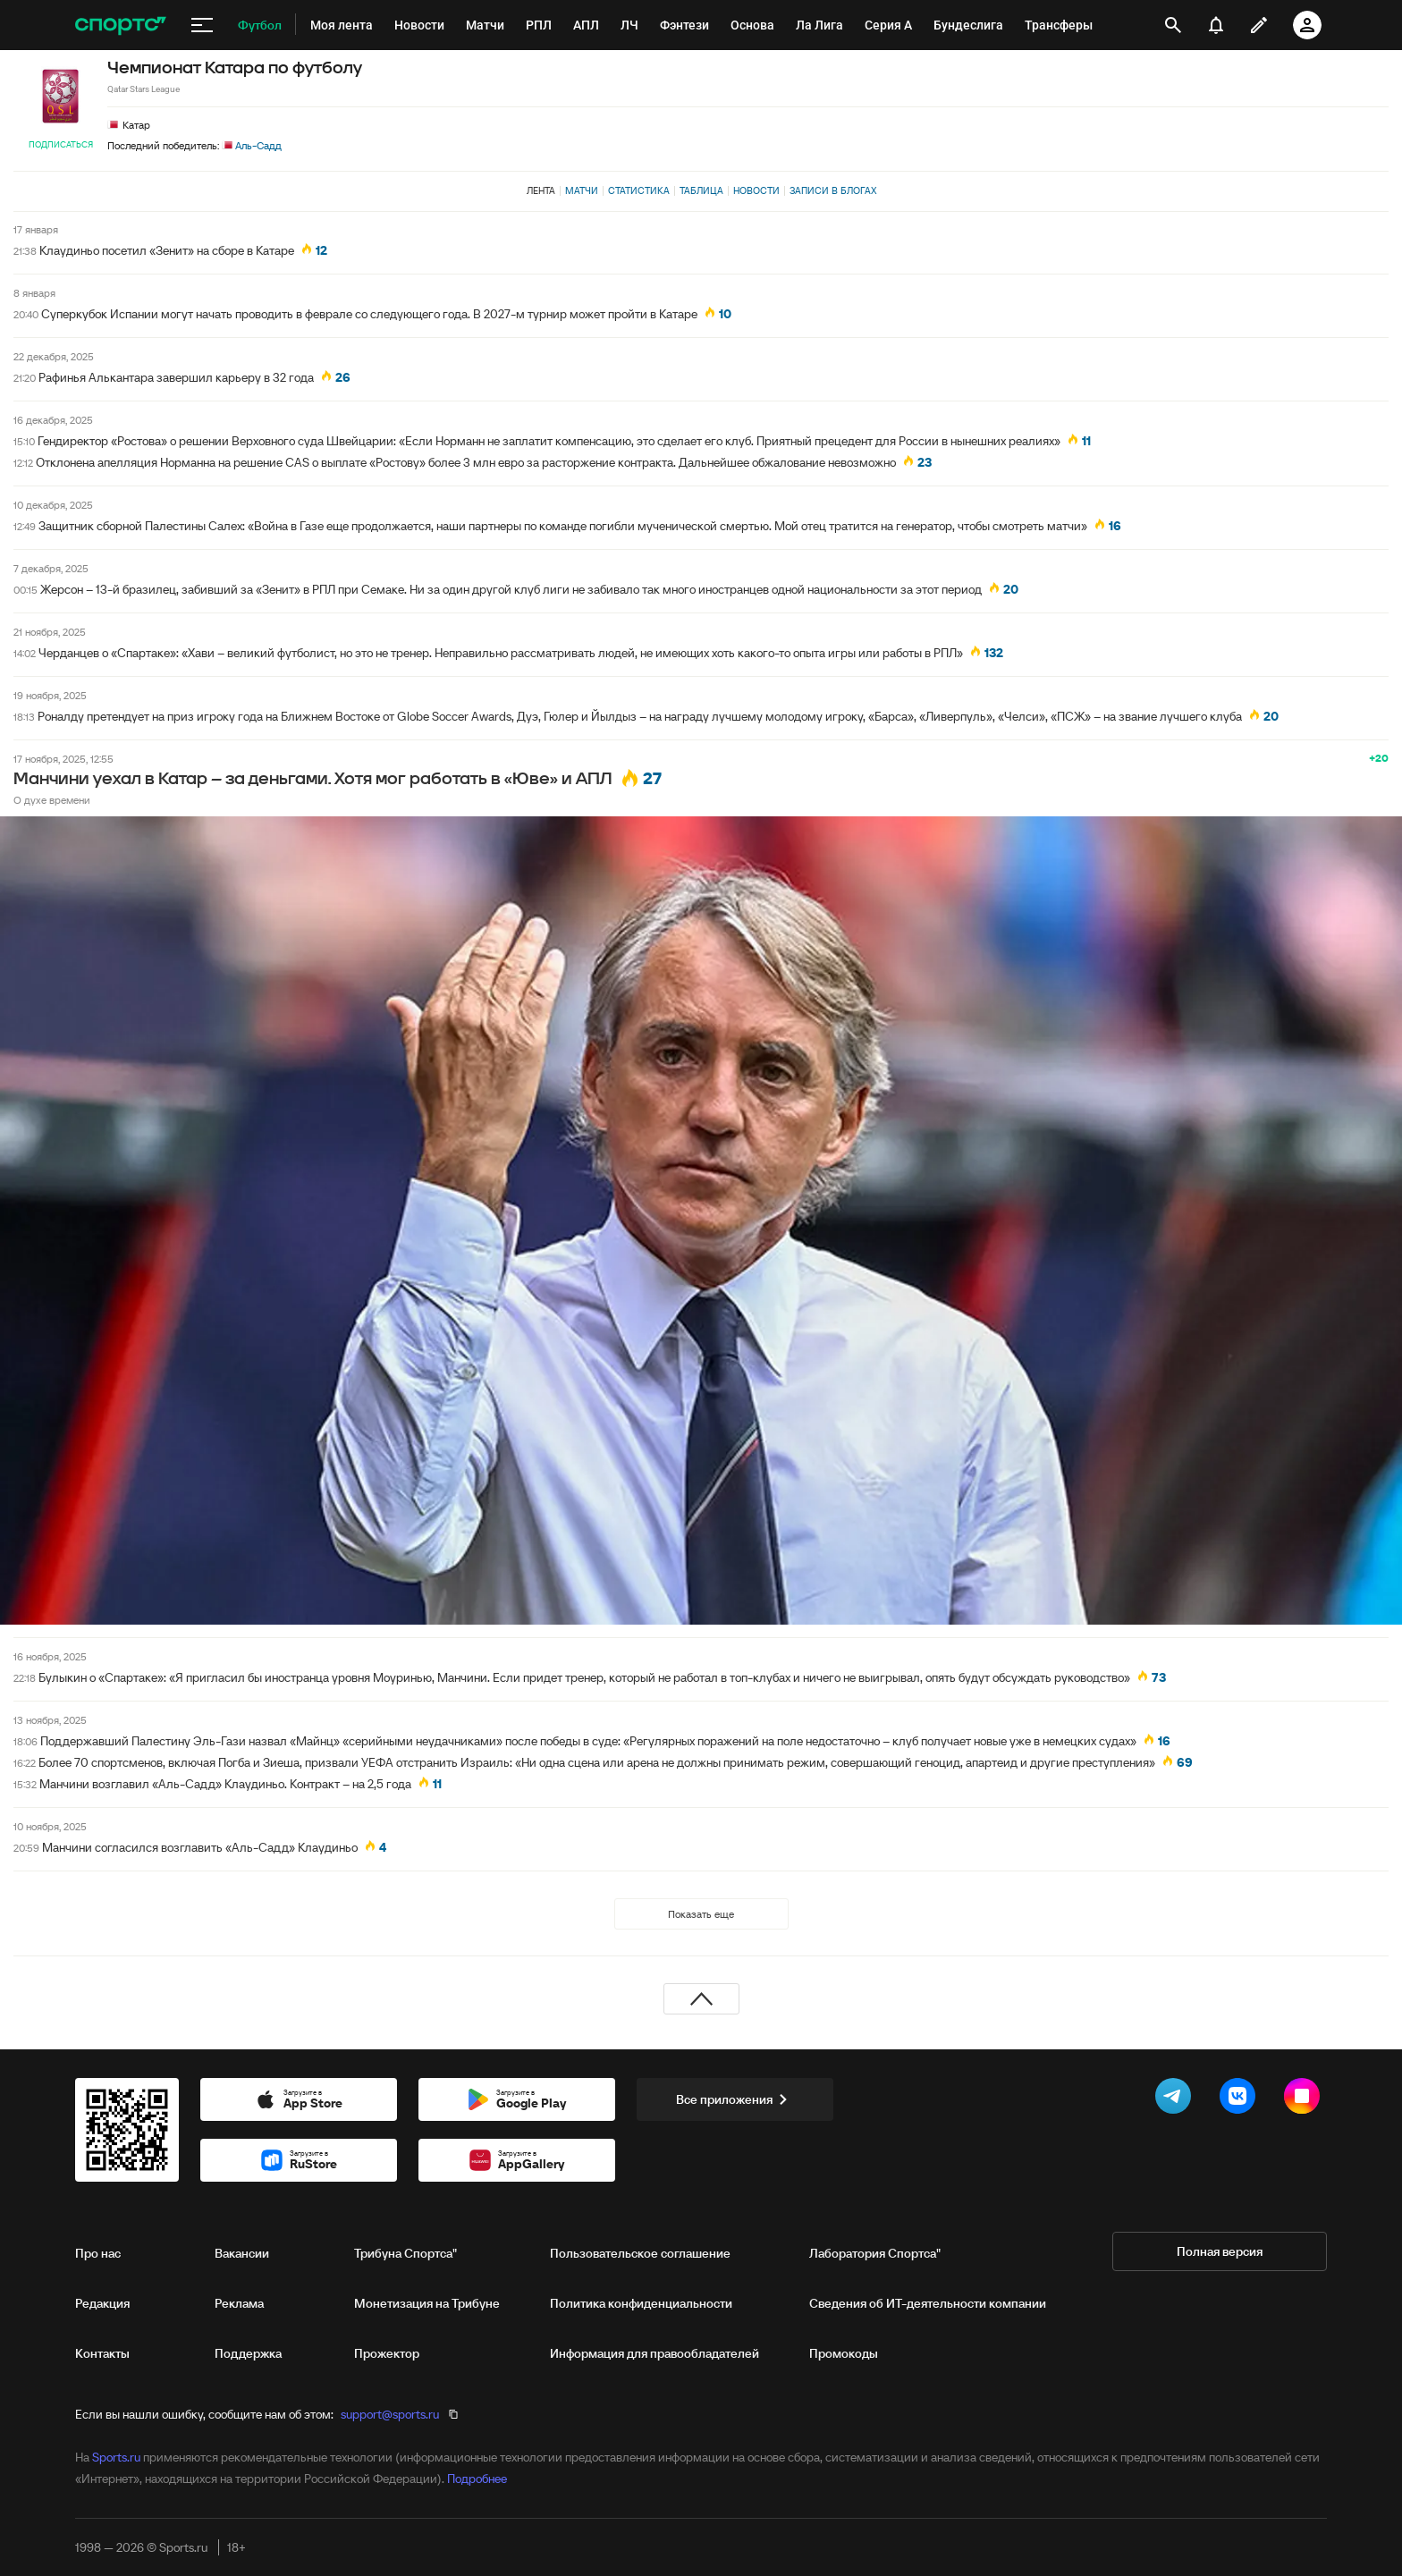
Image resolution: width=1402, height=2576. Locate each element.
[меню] (202, 25)
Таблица (701, 190)
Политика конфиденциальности (641, 2303)
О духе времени (51, 800)
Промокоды (843, 2353)
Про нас (98, 2253)
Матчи (581, 190)
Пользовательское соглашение (640, 2253)
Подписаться (61, 144)
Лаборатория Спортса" (875, 2253)
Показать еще (701, 1914)
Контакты (102, 2353)
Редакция (102, 2303)
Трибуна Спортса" (405, 2253)
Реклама (239, 2303)
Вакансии (242, 2253)
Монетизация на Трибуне (427, 2303)
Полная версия (1220, 2251)
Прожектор (386, 2353)
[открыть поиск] (1174, 25)
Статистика (639, 190)
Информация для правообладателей (654, 2353)
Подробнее (477, 2478)
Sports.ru (116, 2457)
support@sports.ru (390, 2414)
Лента (541, 190)
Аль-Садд (252, 145)
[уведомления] (1216, 25)
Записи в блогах (833, 190)
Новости (756, 190)
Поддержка (248, 2353)
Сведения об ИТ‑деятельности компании (927, 2303)
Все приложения (735, 2099)
